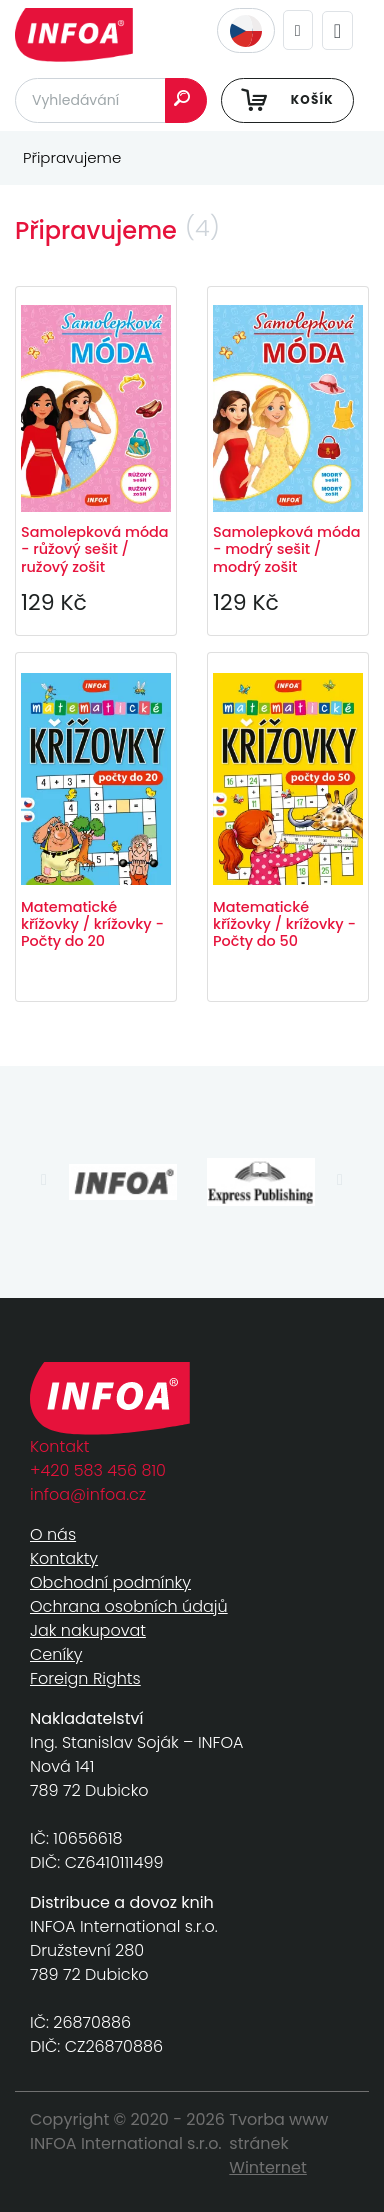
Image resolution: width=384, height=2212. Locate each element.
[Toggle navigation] (337, 30)
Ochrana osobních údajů (129, 1606)
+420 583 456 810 (98, 1470)
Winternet (268, 2167)
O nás (53, 1534)
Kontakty (64, 1558)
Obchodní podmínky (110, 1582)
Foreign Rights (85, 1678)
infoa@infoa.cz (88, 1494)
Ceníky (56, 1654)
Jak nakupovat (88, 1630)
